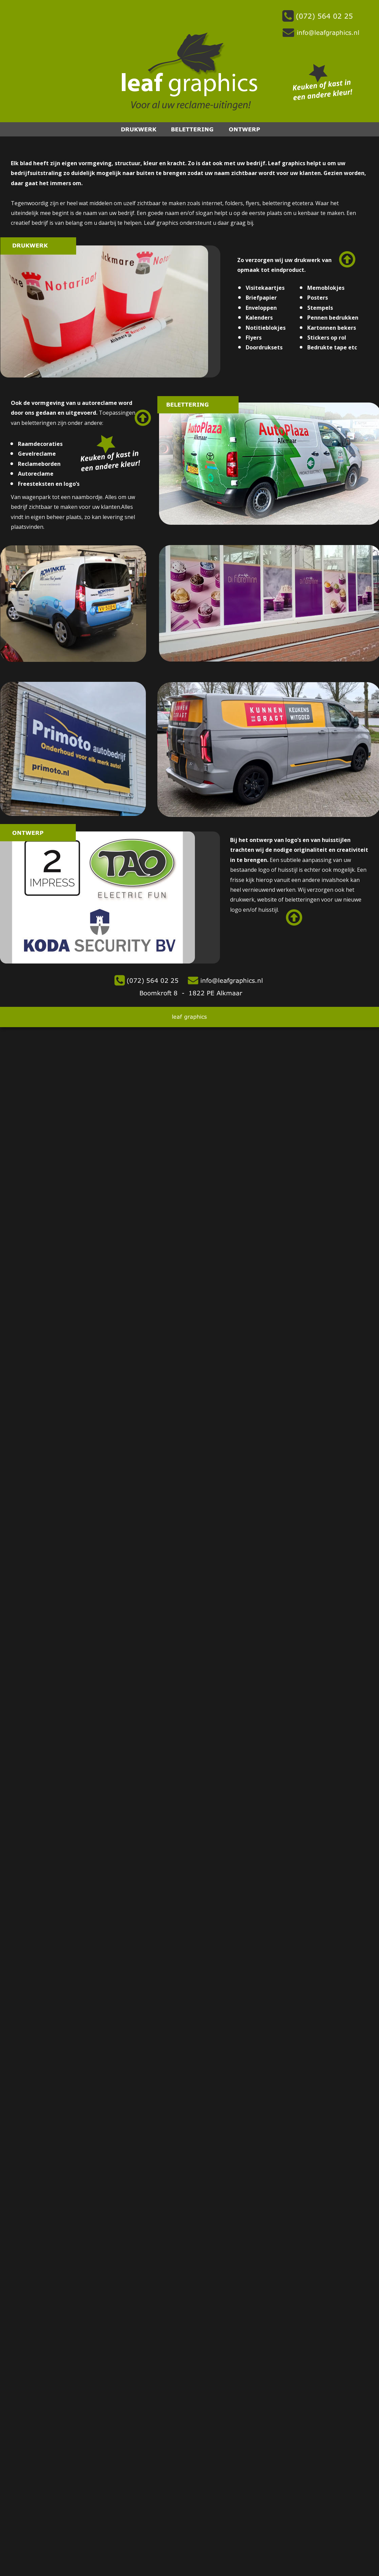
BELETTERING (192, 128)
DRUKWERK (138, 128)
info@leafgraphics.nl (230, 979)
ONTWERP (244, 128)
